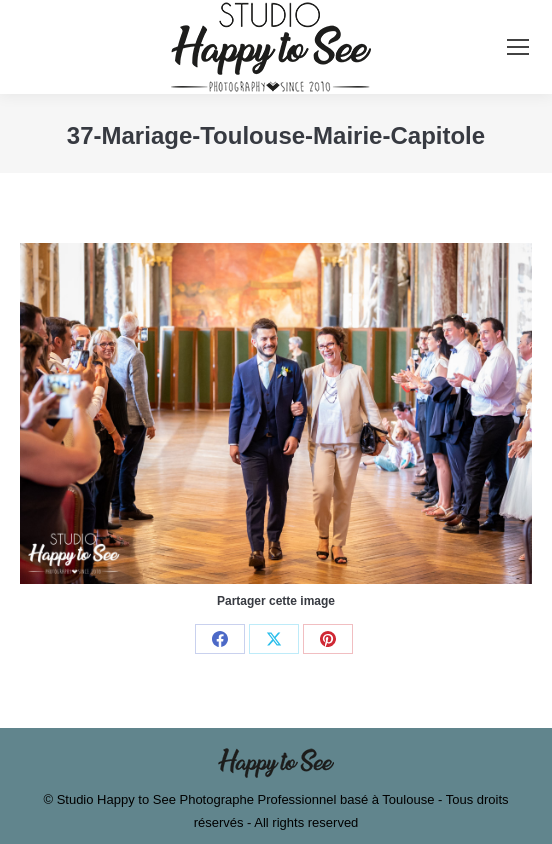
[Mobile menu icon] (518, 47)
